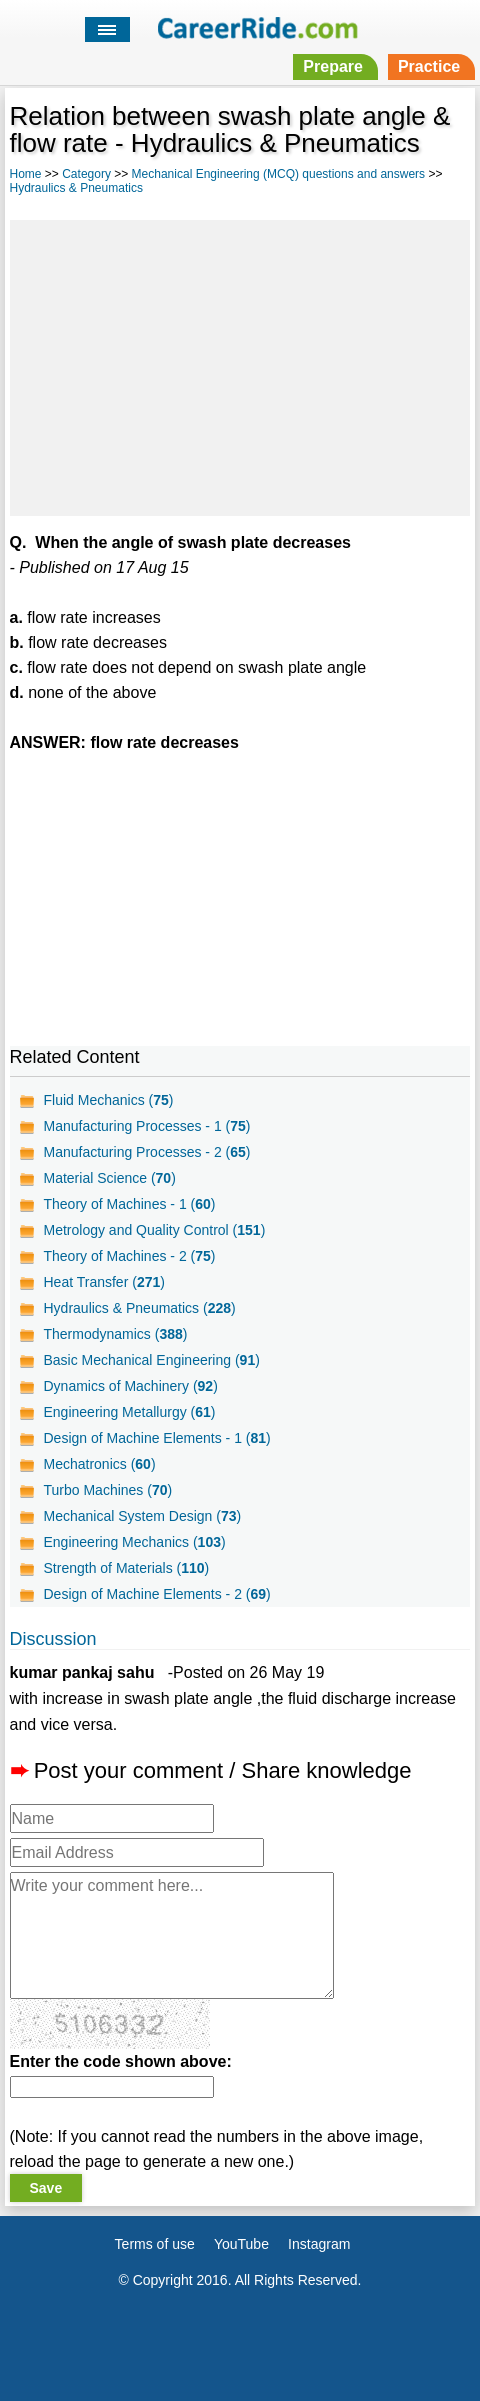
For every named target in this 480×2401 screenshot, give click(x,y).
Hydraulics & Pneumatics (76, 188)
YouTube (241, 2244)
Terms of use (155, 2244)
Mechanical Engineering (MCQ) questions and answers (278, 174)
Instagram (319, 2244)
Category (86, 174)
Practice (429, 66)
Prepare (333, 66)
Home (26, 174)
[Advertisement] (240, 365)
